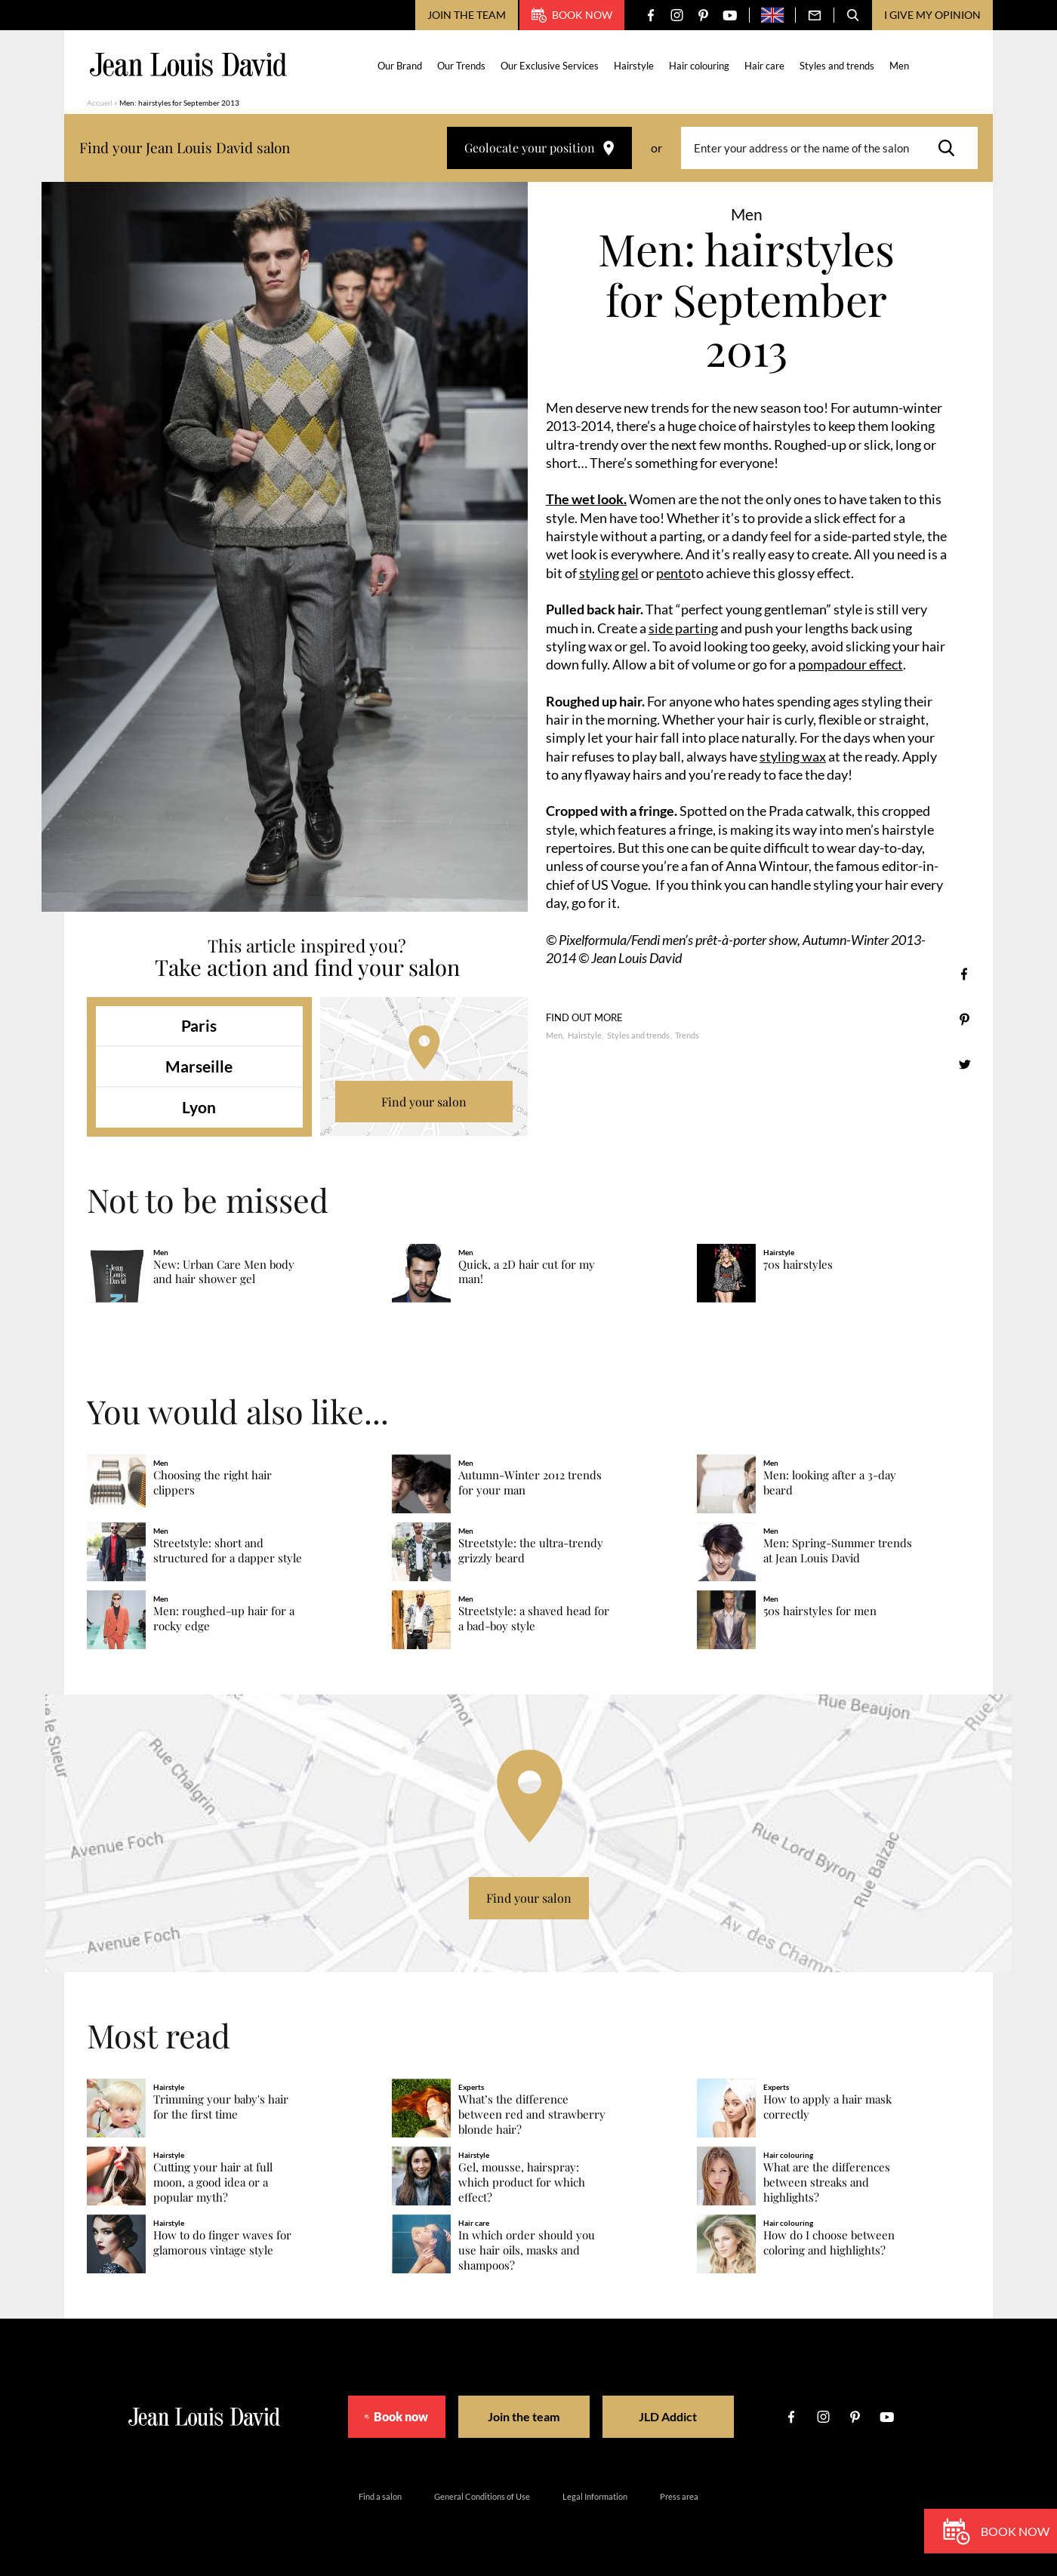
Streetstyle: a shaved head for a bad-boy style (533, 1618)
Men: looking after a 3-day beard (829, 1482)
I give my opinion (932, 14)
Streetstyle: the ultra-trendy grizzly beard (530, 1550)
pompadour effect (850, 664)
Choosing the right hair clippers (212, 1482)
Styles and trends (837, 66)
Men (900, 66)
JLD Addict (681, 2416)
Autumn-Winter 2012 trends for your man (530, 1482)
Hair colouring (700, 66)
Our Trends (462, 66)
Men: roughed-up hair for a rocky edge (223, 1618)
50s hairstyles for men (820, 1611)
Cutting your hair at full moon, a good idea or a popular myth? (213, 2182)
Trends (687, 1035)
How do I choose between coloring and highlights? (829, 2242)
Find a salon (380, 2496)
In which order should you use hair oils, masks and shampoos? (526, 2250)
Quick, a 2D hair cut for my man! (526, 1272)
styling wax (793, 756)
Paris (199, 1025)
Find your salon (424, 1101)
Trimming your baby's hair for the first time (220, 2107)
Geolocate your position (539, 147)
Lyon (199, 1106)
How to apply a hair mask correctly (827, 2107)
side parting (683, 628)
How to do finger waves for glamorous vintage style (222, 2242)
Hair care (765, 66)
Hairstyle (635, 66)
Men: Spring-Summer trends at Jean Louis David (837, 1550)
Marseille (199, 1066)
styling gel (609, 573)
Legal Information (594, 2496)
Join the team (466, 14)
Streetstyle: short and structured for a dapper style (227, 1550)
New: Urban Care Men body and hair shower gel (223, 1272)
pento (673, 573)
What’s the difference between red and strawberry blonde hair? (532, 2114)
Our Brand (400, 66)
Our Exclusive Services (550, 66)
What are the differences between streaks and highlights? (826, 2182)
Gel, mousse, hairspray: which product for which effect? (521, 2182)
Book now (572, 15)
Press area (679, 2496)
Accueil (99, 102)
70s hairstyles (798, 1264)
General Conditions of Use (482, 2496)
